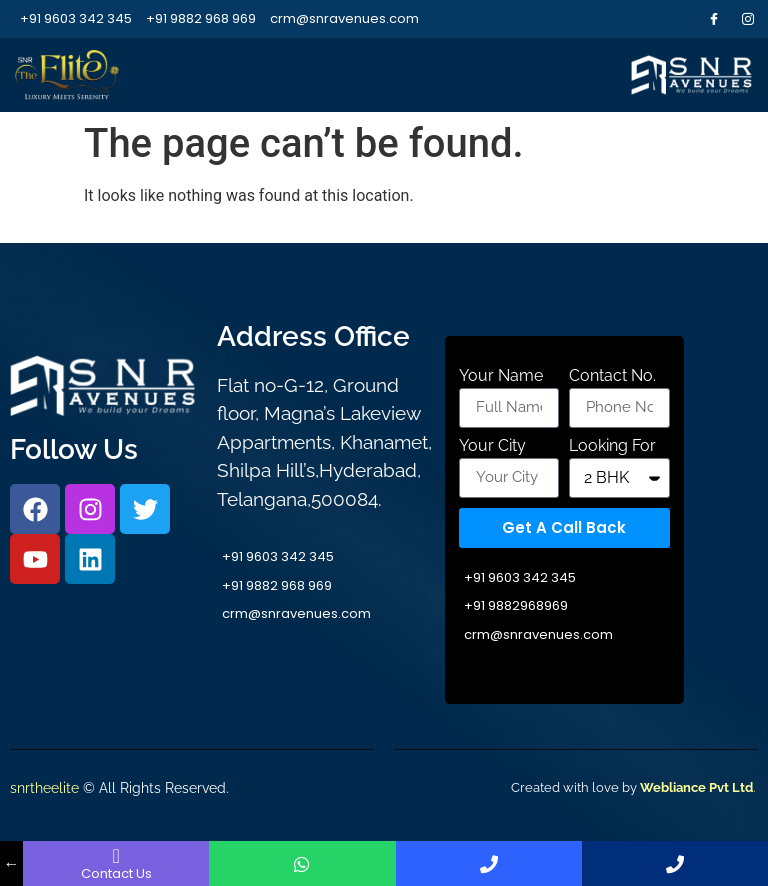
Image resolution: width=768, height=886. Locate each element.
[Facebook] (714, 19)
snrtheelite (44, 788)
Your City (492, 446)
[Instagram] (748, 19)
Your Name (501, 376)
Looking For (612, 446)
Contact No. (612, 376)
